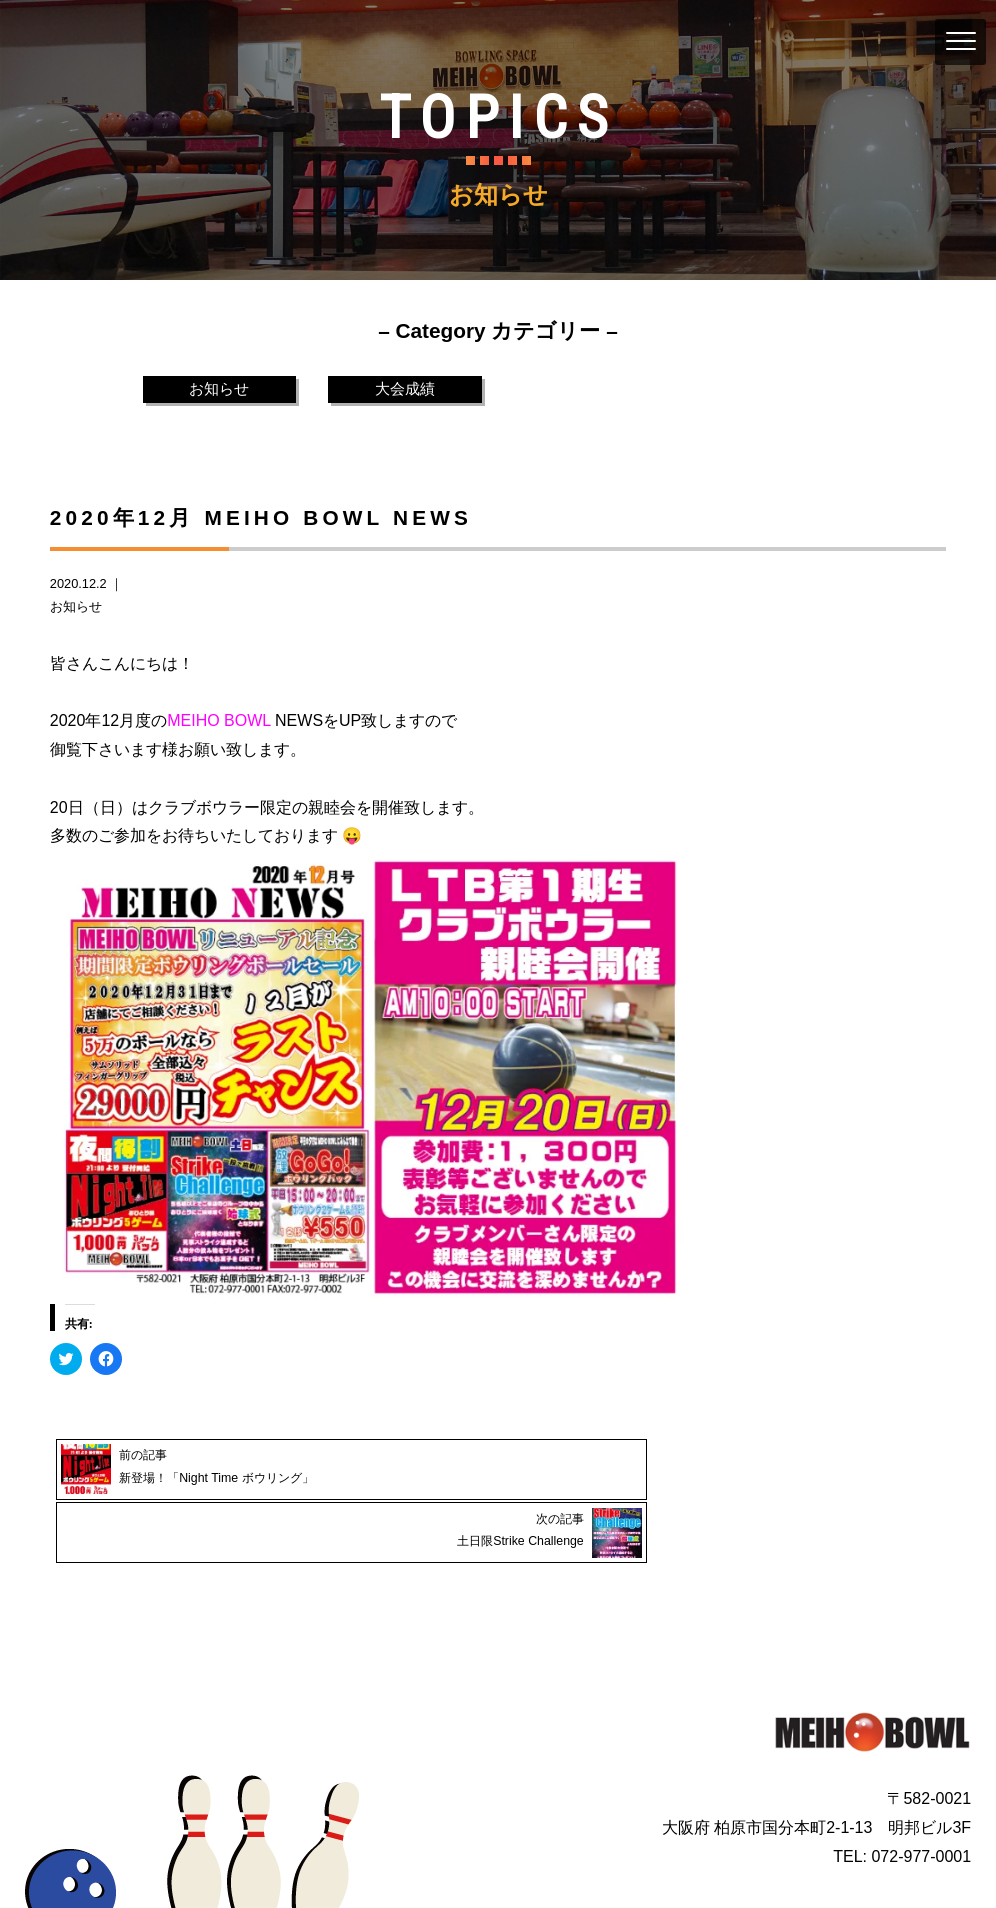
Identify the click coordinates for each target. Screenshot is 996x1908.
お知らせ (219, 389)
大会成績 (405, 389)
